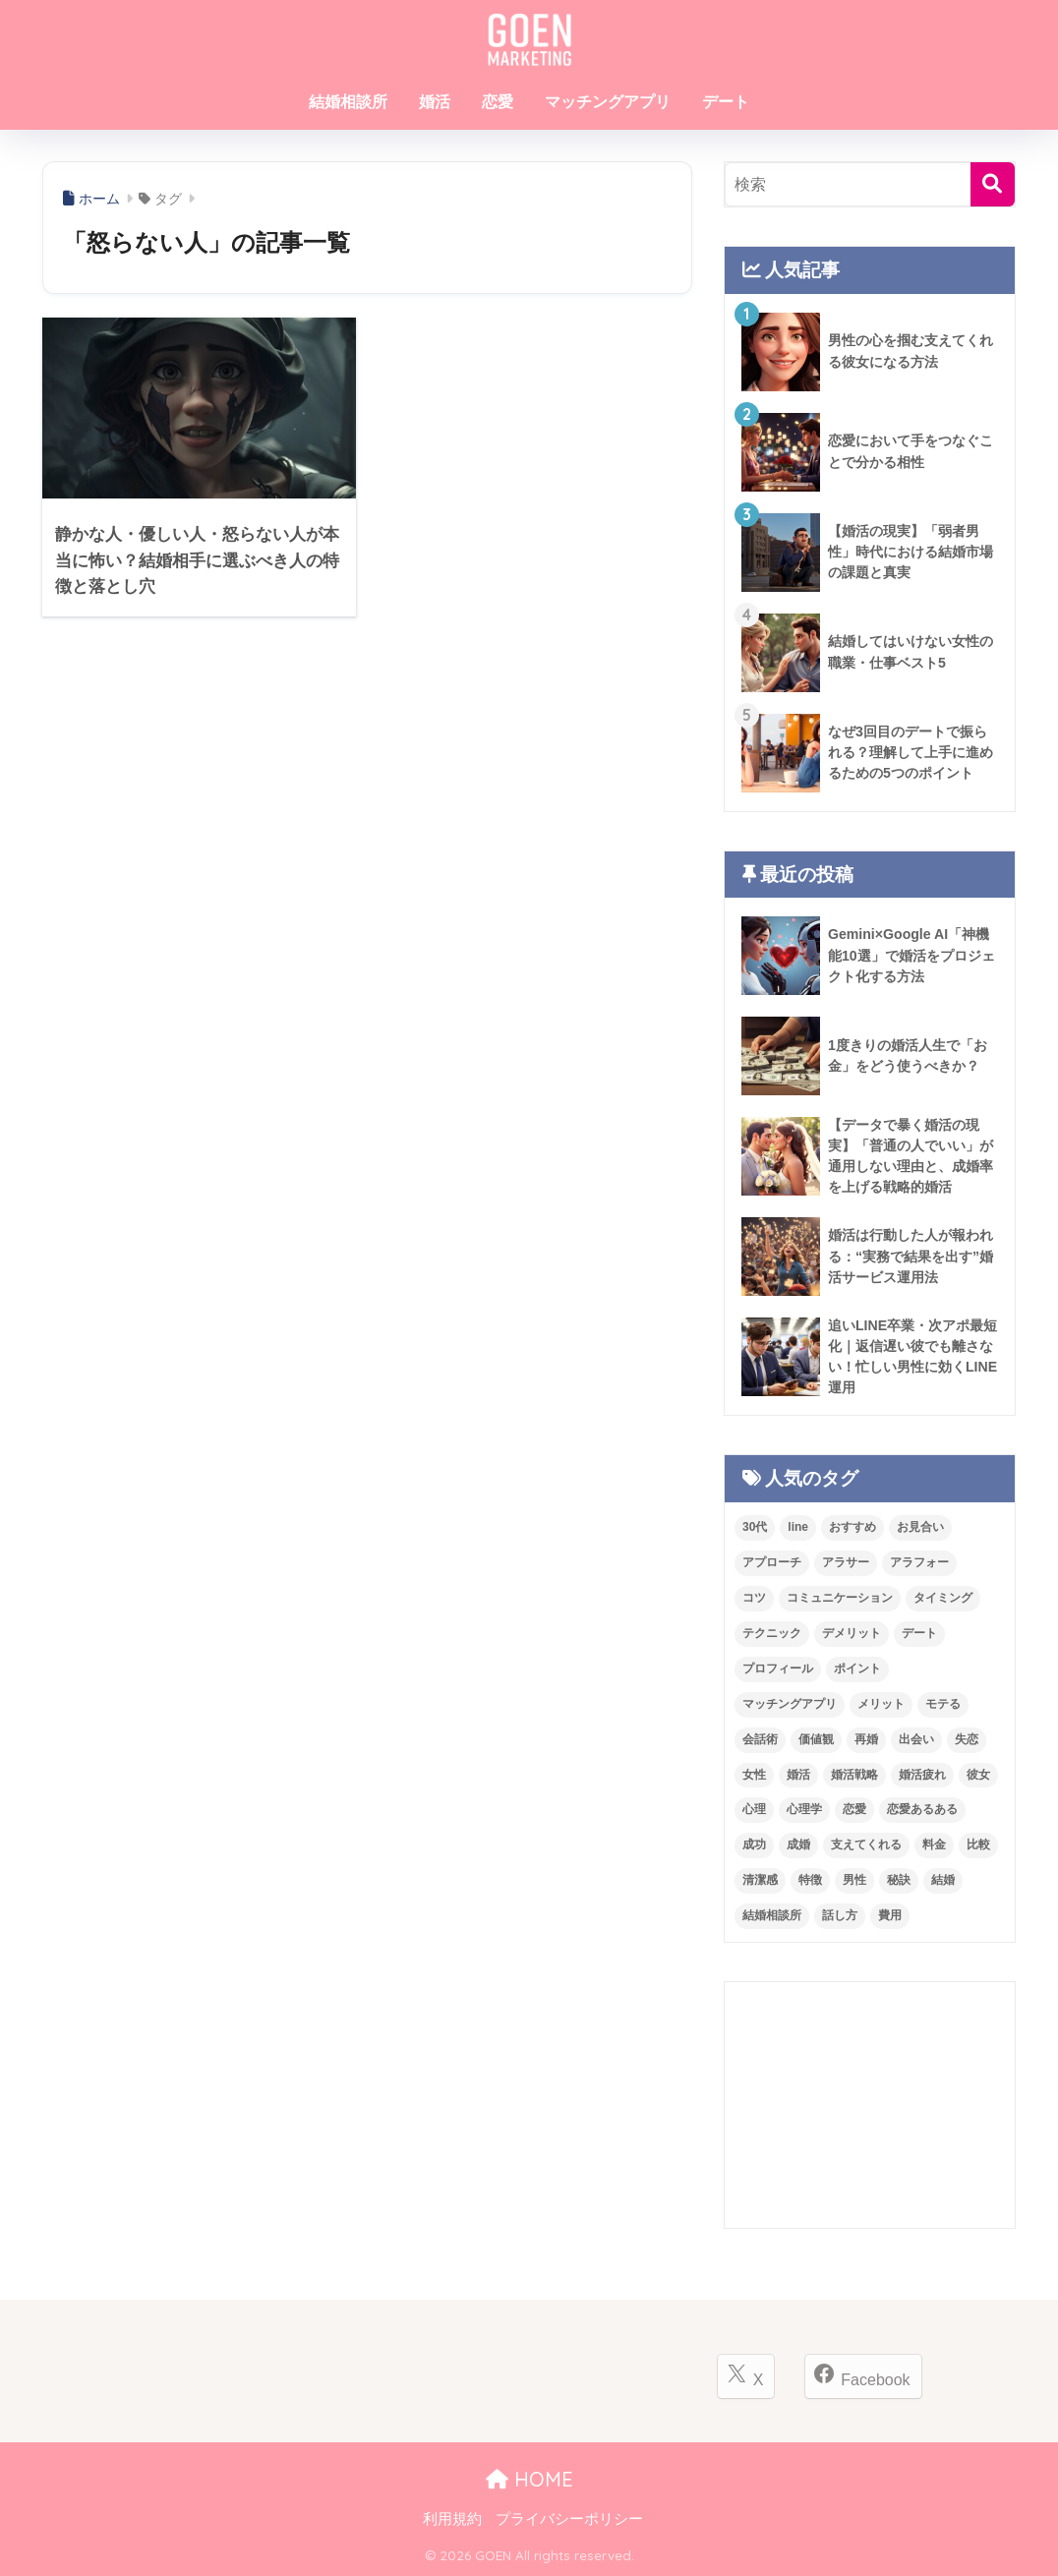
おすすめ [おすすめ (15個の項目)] (852, 1527)
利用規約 (452, 2519)
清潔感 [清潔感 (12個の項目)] (760, 1880)
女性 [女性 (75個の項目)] (754, 1775)
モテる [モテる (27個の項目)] (943, 1704)
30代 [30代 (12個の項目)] (754, 1527)
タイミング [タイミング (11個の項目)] (942, 1598)
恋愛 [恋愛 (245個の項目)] (854, 1809)
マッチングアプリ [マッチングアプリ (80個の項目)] (789, 1704)
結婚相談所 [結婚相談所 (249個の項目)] (771, 1915)
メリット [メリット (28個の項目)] (881, 1704)
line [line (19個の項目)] (798, 1527)
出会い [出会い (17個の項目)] (916, 1739)
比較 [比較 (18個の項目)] (978, 1844)
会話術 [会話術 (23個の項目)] (760, 1739)
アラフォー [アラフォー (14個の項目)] (919, 1562)
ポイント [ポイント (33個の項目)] (857, 1668)
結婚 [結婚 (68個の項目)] (943, 1880)
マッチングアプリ (608, 101)
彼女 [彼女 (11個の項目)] (978, 1775)
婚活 (434, 101)
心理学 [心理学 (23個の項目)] (804, 1809)
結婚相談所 (348, 101)
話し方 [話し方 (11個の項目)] (839, 1915)
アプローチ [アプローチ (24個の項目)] (771, 1562)
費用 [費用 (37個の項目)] (890, 1915)
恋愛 (497, 101)
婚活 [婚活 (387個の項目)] (798, 1775)
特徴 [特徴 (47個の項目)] (810, 1880)
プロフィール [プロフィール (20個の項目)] (777, 1668)
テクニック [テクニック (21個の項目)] (771, 1633)
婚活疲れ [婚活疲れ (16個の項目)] (922, 1775)
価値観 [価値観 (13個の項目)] (816, 1739)
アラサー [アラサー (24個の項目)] (845, 1562)
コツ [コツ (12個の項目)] (754, 1598)
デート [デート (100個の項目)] (919, 1633)
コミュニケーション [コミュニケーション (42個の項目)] (840, 1598)
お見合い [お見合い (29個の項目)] (920, 1527)
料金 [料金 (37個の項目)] (934, 1844)
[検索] (992, 184)
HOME (529, 2479)
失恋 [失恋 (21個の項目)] (966, 1739)
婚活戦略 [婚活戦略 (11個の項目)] (854, 1775)
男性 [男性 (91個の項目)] (854, 1880)
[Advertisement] (870, 2105)
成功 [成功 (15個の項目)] (754, 1844)
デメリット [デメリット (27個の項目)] (851, 1633)
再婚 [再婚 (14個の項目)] (866, 1739)
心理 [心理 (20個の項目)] (754, 1809)
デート (725, 101)
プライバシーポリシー (569, 2519)
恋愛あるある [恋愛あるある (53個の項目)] (922, 1809)
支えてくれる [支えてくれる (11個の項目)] (866, 1844)
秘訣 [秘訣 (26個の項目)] (899, 1880)
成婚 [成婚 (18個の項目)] (798, 1844)
